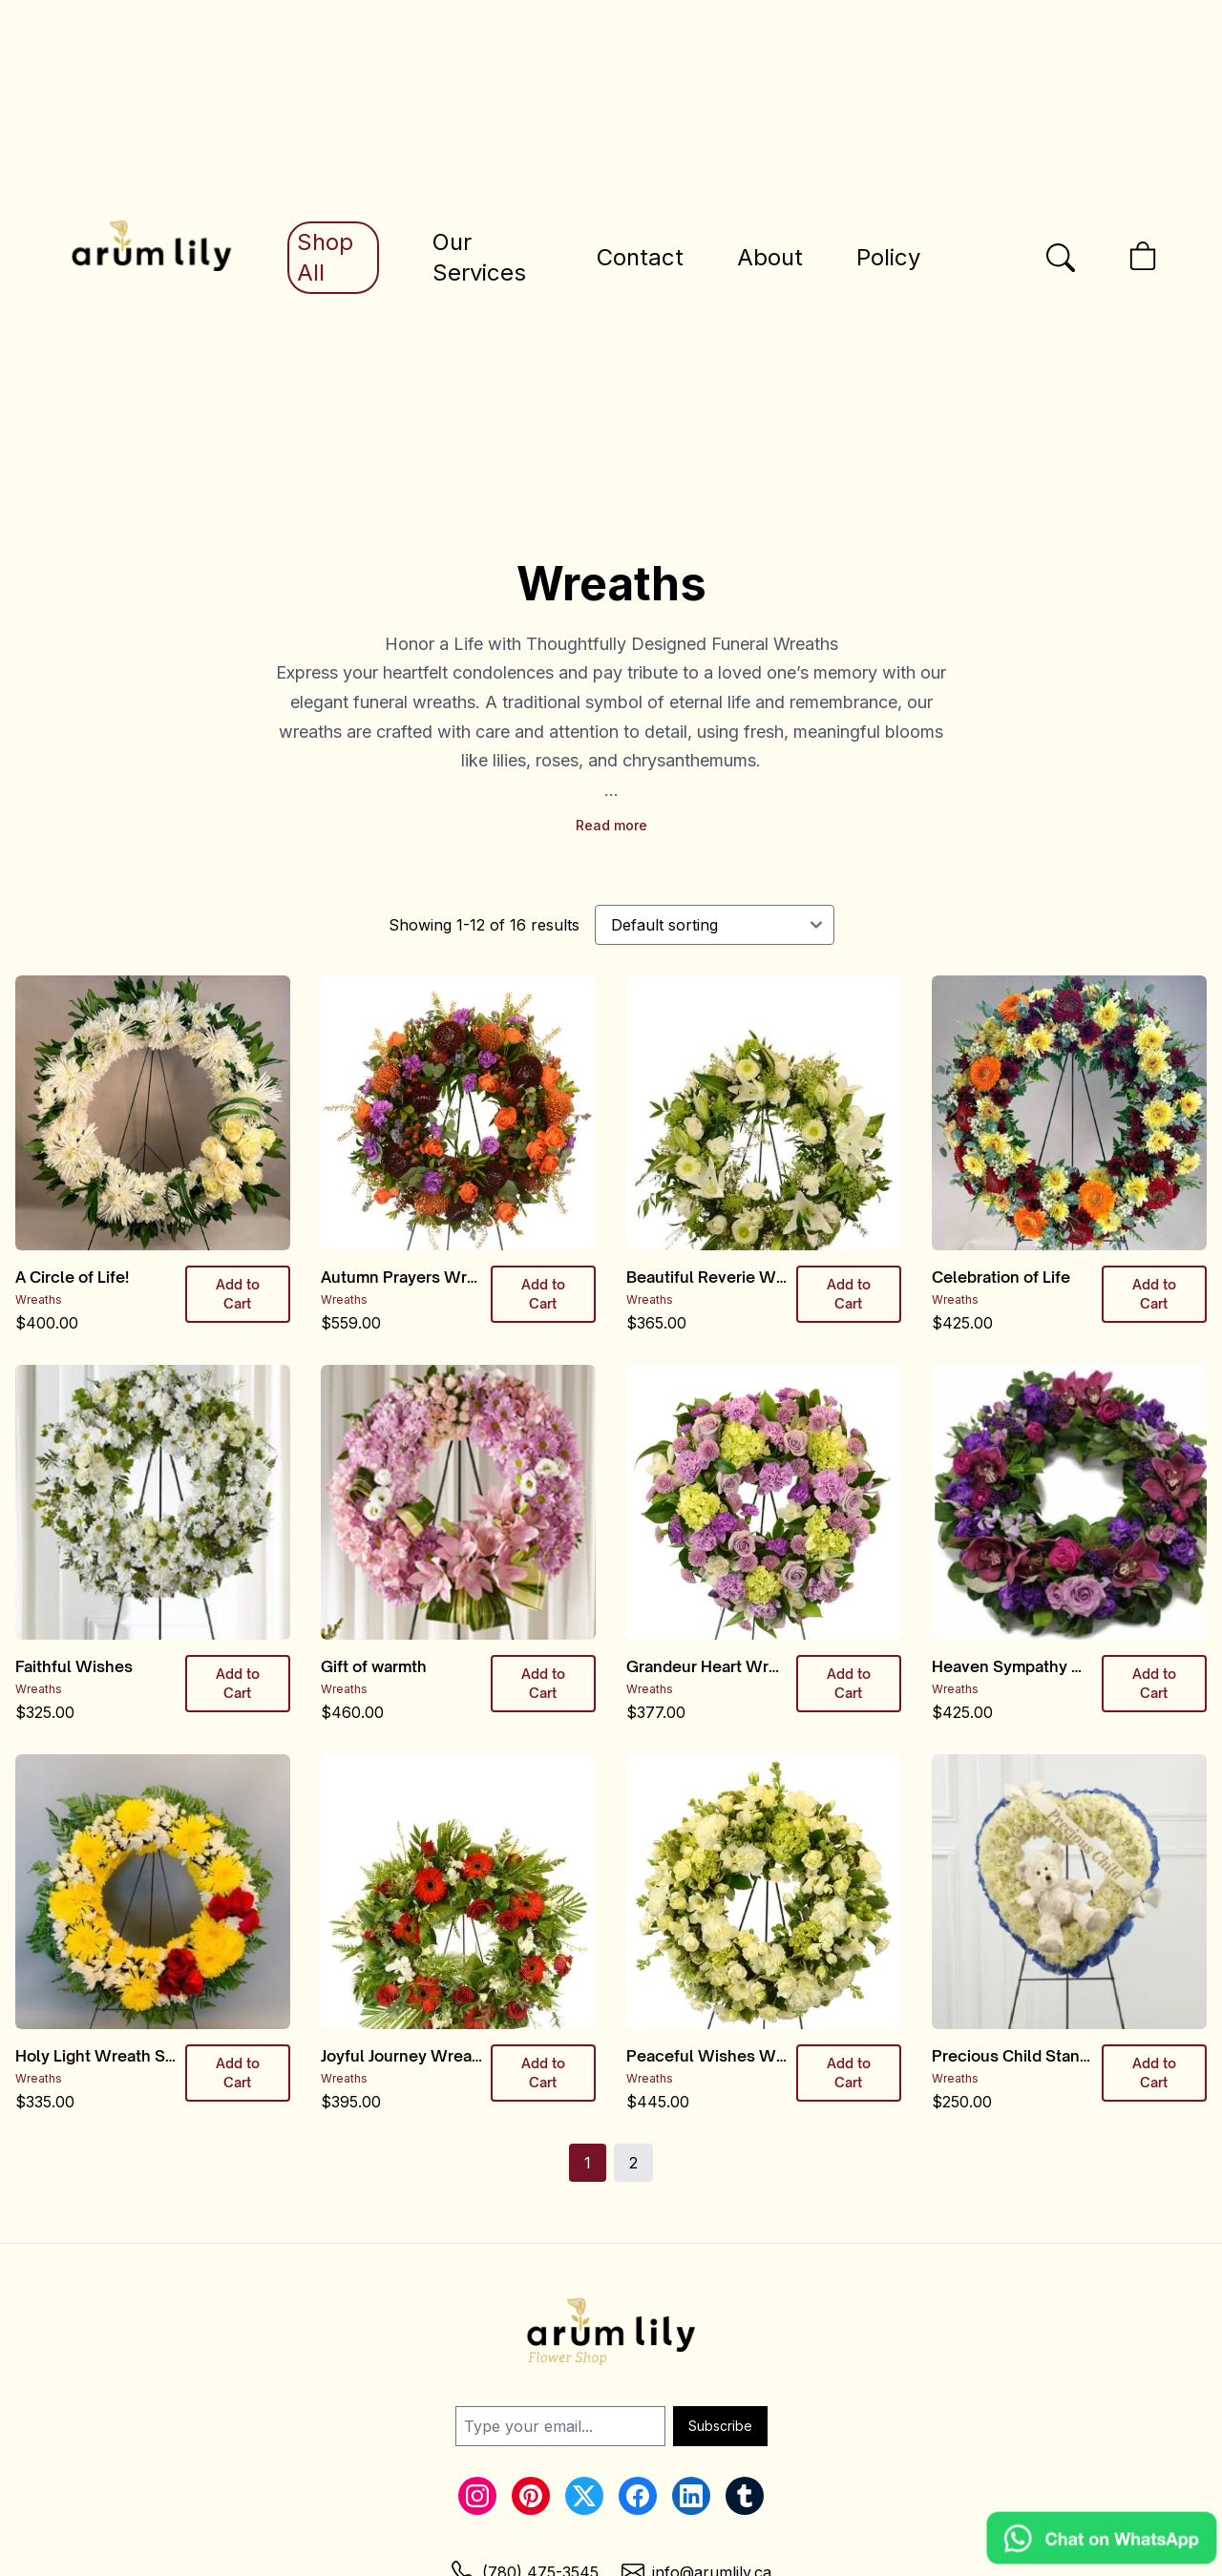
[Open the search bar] (1061, 258)
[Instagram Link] (477, 2496)
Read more (611, 825)
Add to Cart (238, 1293)
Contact (640, 257)
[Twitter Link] (584, 2496)
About (770, 257)
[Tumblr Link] (745, 2496)
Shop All (325, 257)
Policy (888, 257)
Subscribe (720, 2426)
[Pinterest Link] (531, 2496)
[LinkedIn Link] (691, 2496)
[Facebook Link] (638, 2496)
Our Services (479, 257)
